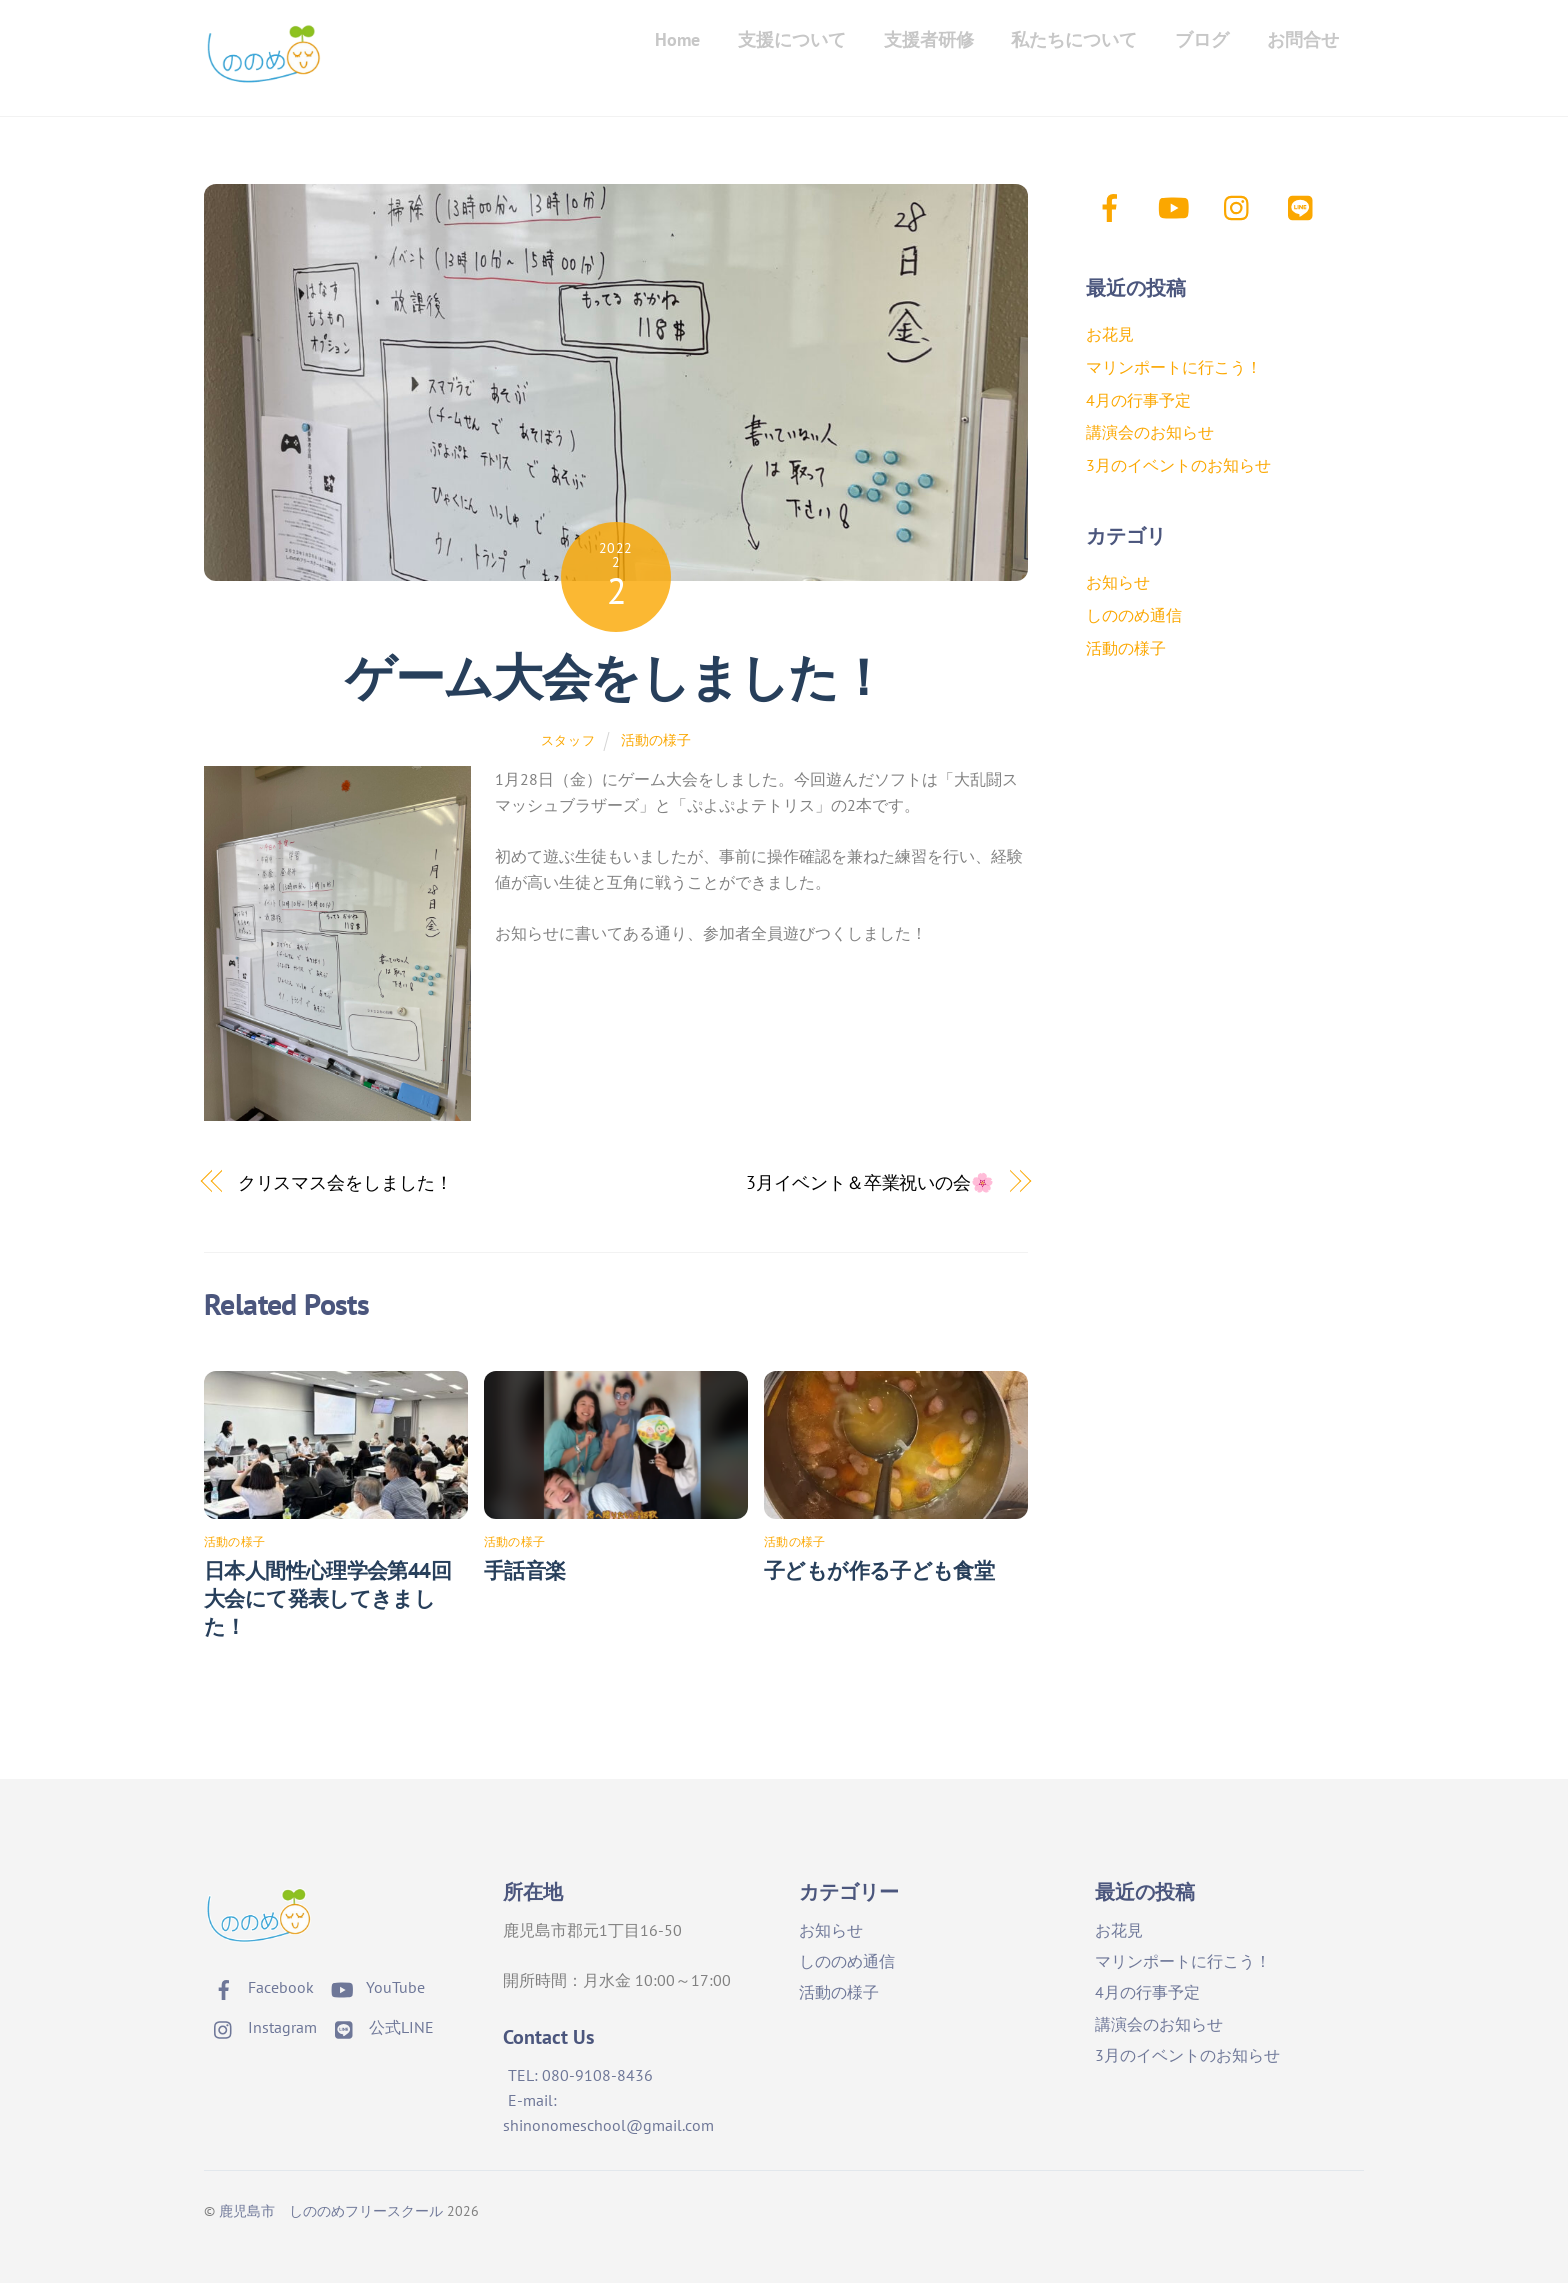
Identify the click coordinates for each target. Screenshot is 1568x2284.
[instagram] (1241, 206)
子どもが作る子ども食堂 (879, 1571)
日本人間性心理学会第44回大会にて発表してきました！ (327, 1599)
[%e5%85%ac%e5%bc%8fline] (1305, 206)
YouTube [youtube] (373, 1987)
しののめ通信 (1134, 615)
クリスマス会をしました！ (345, 1183)
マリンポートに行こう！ (1174, 367)
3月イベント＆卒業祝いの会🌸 (870, 1183)
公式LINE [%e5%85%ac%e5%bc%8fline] (379, 2027)
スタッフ (568, 740)
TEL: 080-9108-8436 (580, 2076)
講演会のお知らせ (1150, 433)
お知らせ (1118, 583)
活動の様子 (656, 739)
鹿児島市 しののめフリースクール (331, 2210)
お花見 (1110, 334)
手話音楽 (525, 1571)
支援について (792, 39)
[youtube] (1177, 206)
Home (677, 39)
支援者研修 (929, 39)
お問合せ (1303, 39)
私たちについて (1074, 39)
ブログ (1202, 39)
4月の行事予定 (1138, 400)
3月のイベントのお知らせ (1178, 465)
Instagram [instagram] (260, 2027)
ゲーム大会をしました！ (615, 678)
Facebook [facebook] (259, 1987)
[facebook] (1113, 206)
